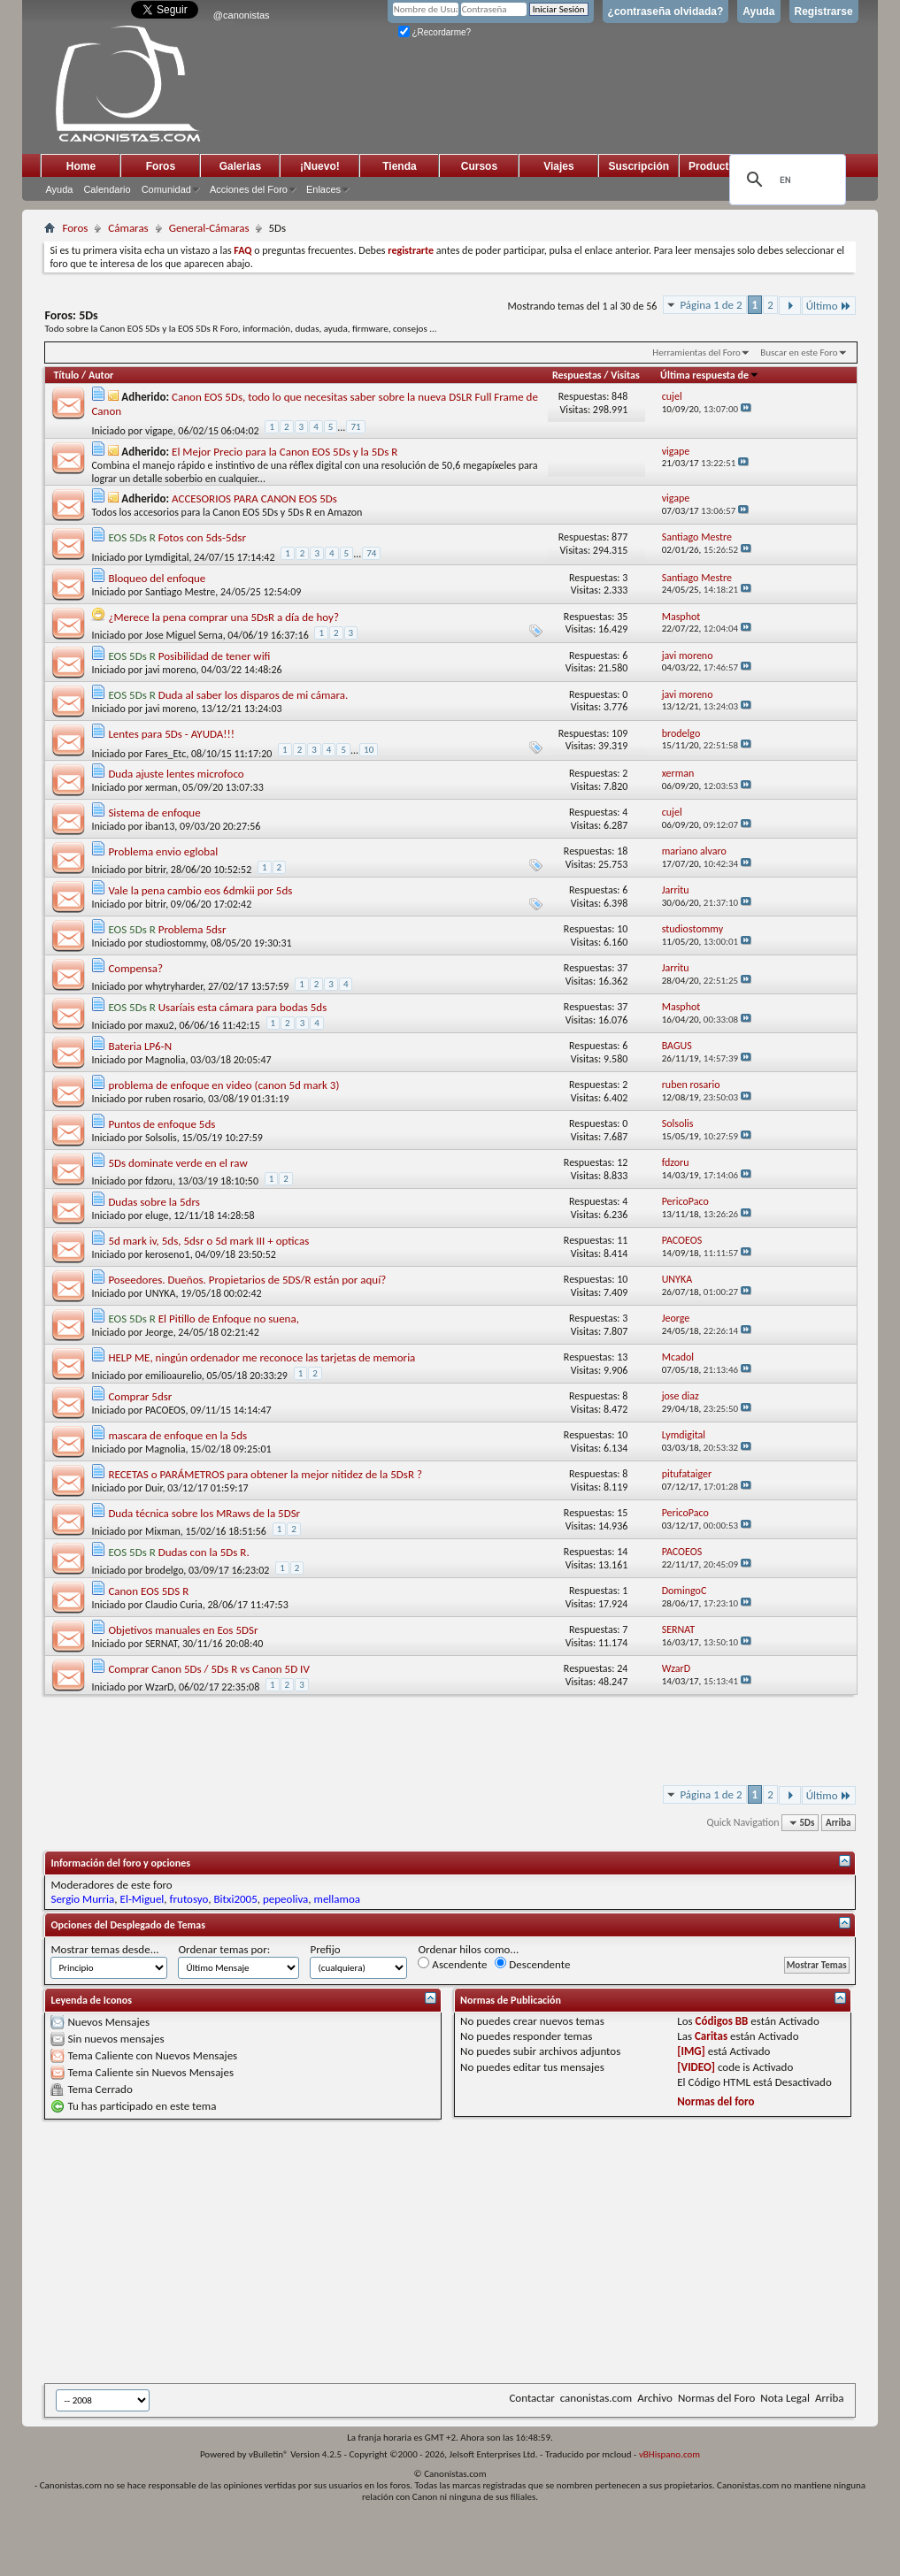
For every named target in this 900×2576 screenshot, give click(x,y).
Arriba (838, 1822)
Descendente (532, 1964)
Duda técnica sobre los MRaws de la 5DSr (204, 1513)
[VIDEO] (696, 2067)
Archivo (655, 2397)
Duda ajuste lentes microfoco (175, 773)
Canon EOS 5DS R (148, 1591)
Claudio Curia (174, 1604)
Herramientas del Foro (696, 352)
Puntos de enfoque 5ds (161, 1124)
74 (371, 553)
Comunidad (166, 189)
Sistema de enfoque (154, 812)
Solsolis (161, 1137)
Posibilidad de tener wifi (214, 656)
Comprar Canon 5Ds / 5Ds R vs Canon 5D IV (208, 1668)
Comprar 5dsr (140, 1396)
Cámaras (128, 227)
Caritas (711, 2036)
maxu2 (159, 1025)
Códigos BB (722, 2021)
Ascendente (452, 1964)
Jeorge (159, 1332)
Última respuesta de (709, 375)
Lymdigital (166, 557)
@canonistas (241, 15)
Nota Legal (785, 2397)
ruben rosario (174, 1098)
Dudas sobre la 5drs (153, 1201)
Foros (160, 166)
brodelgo (164, 1570)
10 (368, 749)
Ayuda (758, 11)
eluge (157, 1215)
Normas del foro (715, 2101)
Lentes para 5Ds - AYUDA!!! (171, 733)
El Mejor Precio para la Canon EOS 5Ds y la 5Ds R (284, 451)
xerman (161, 787)
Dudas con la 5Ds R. (204, 1552)
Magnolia (165, 1060)
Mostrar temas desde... (104, 1949)
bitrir (155, 869)
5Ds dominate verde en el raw (177, 1162)
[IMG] (691, 2051)
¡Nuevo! (320, 166)
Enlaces (323, 189)
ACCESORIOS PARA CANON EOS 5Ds (254, 498)
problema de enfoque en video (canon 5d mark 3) (223, 1085)
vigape (159, 431)
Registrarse (824, 11)
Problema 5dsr (192, 929)
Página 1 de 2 (711, 304)
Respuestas (577, 375)
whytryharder (174, 986)
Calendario (106, 189)
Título (66, 375)
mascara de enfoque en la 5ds (177, 1435)
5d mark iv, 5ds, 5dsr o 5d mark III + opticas (208, 1240)
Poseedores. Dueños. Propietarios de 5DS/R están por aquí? (247, 1279)
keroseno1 (167, 1254)
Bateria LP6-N (140, 1046)
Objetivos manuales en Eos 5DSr (183, 1630)
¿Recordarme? (434, 32)
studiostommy (175, 943)
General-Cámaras (209, 227)
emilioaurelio (173, 1375)
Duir (154, 1488)
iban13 (159, 826)
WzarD (159, 1687)
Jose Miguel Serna (184, 635)
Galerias (240, 166)
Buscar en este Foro (798, 352)
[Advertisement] (416, 2251)
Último (828, 305)
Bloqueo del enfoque (156, 578)
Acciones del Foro (249, 189)
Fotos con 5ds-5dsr (202, 537)
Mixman (163, 1531)
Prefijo (325, 1949)
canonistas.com (596, 2397)
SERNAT (161, 1643)
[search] (785, 179)
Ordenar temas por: (224, 1949)
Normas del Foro (716, 2397)
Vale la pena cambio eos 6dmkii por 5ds (200, 890)
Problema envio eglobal (163, 851)
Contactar (531, 2397)
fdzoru (159, 1181)
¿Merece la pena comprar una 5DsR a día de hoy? (223, 617)
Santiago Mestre (180, 592)
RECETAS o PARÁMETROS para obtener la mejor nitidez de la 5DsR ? (265, 1474)
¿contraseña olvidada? (666, 11)
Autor (100, 375)
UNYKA (160, 1293)
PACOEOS (165, 1410)
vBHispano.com (669, 2454)
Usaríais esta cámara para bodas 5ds (242, 1007)
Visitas (625, 375)
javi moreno (170, 669)
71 (355, 427)
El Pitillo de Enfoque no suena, (228, 1318)
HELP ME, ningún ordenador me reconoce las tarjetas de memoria (261, 1357)
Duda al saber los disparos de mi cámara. (253, 695)
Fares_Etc (165, 754)
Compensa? (135, 968)
